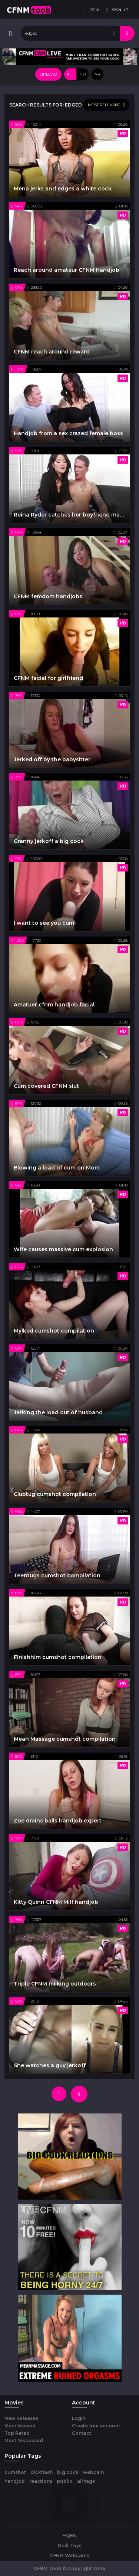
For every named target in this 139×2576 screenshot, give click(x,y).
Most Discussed (23, 2440)
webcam (93, 2472)
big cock (68, 2472)
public (65, 2481)
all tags (86, 2481)
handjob (14, 2481)
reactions (40, 2481)
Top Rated (17, 2433)
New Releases (21, 2418)
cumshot (15, 2472)
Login (79, 2418)
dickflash (41, 2472)
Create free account (96, 2425)
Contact (81, 2433)
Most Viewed (20, 2425)
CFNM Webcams (69, 2555)
